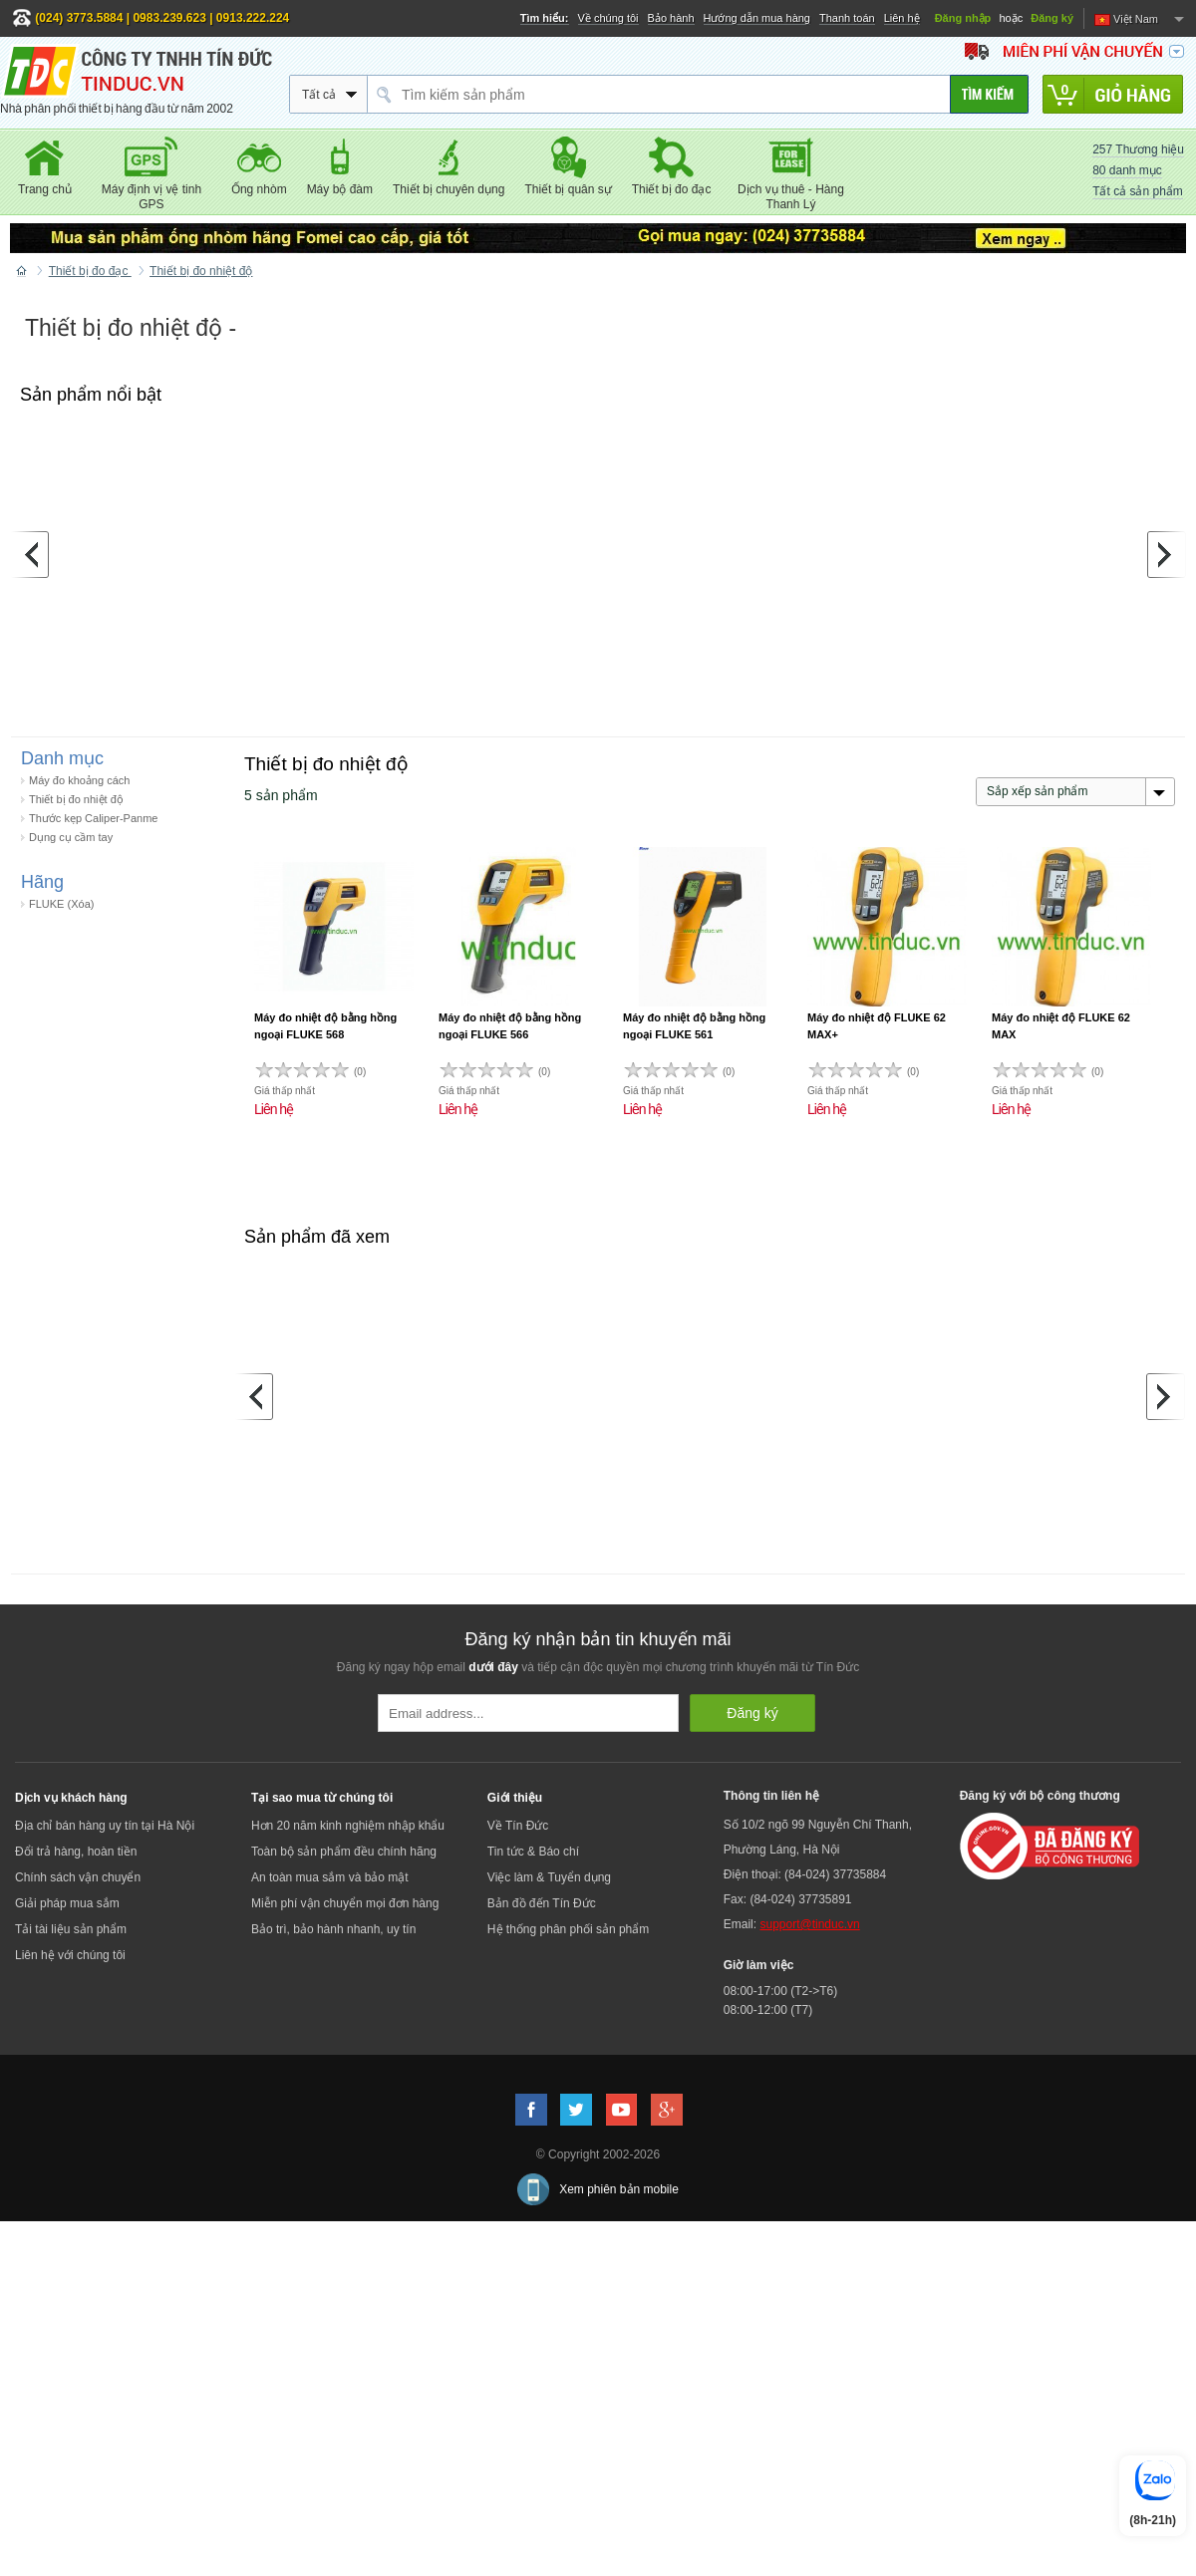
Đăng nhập (963, 18)
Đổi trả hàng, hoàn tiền (76, 1852)
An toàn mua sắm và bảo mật (330, 1877)
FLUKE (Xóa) (61, 904)
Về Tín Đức (517, 1826)
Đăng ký (1052, 18)
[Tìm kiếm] (989, 94)
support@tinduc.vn (809, 1924)
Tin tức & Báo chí (533, 1852)
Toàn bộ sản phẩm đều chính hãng (344, 1852)
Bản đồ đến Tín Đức (541, 1903)
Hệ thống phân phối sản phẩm (568, 1929)
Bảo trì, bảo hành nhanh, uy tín (333, 1929)
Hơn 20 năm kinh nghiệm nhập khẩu (348, 1826)
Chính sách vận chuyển (78, 1877)
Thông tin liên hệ (771, 1796)
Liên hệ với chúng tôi (70, 1955)
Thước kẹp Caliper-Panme (93, 818)
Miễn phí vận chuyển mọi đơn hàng (345, 1903)
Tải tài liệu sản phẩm (71, 1929)
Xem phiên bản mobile (619, 2189)
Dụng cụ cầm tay (71, 837)
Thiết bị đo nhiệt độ (76, 799)
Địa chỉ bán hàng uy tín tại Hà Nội (104, 1826)
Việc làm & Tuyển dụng (549, 1877)
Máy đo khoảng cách (79, 780)
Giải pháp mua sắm (67, 1903)
